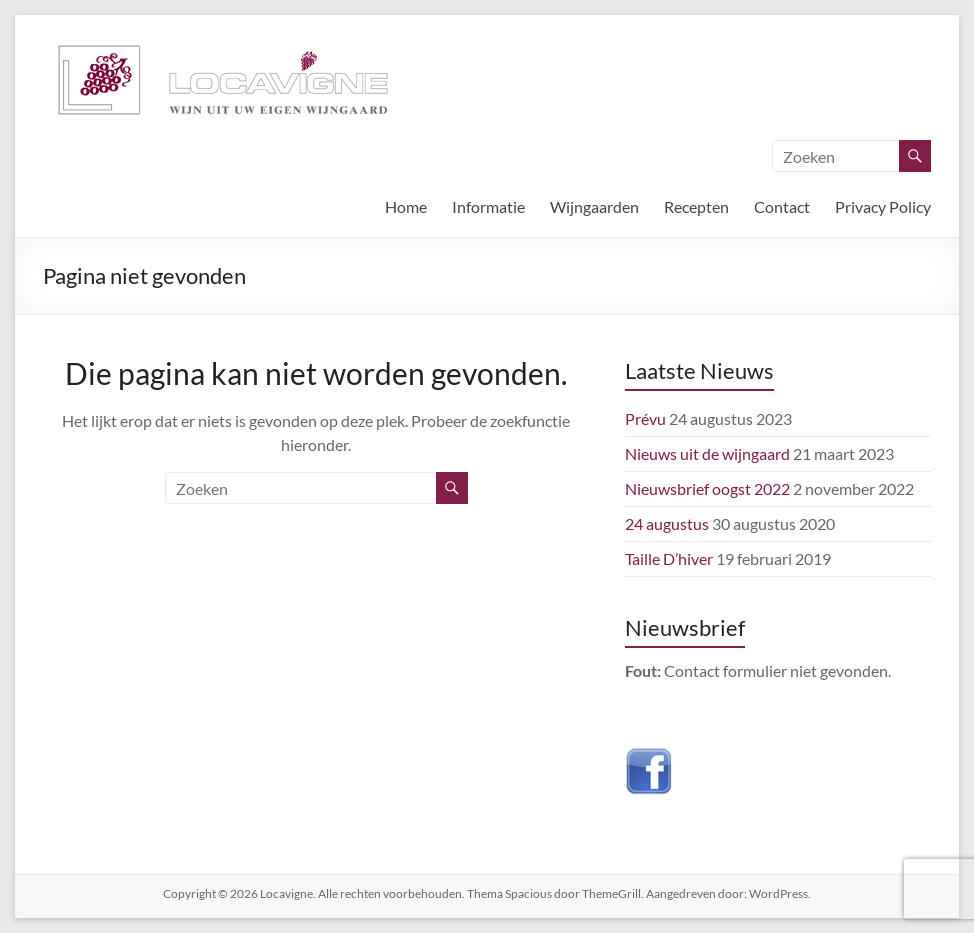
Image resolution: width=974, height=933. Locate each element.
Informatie (488, 206)
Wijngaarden (594, 206)
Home (406, 206)
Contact (782, 206)
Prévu (645, 418)
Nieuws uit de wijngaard (707, 453)
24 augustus (667, 523)
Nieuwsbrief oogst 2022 (707, 488)
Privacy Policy (883, 206)
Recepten (696, 206)
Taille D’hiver (669, 558)
